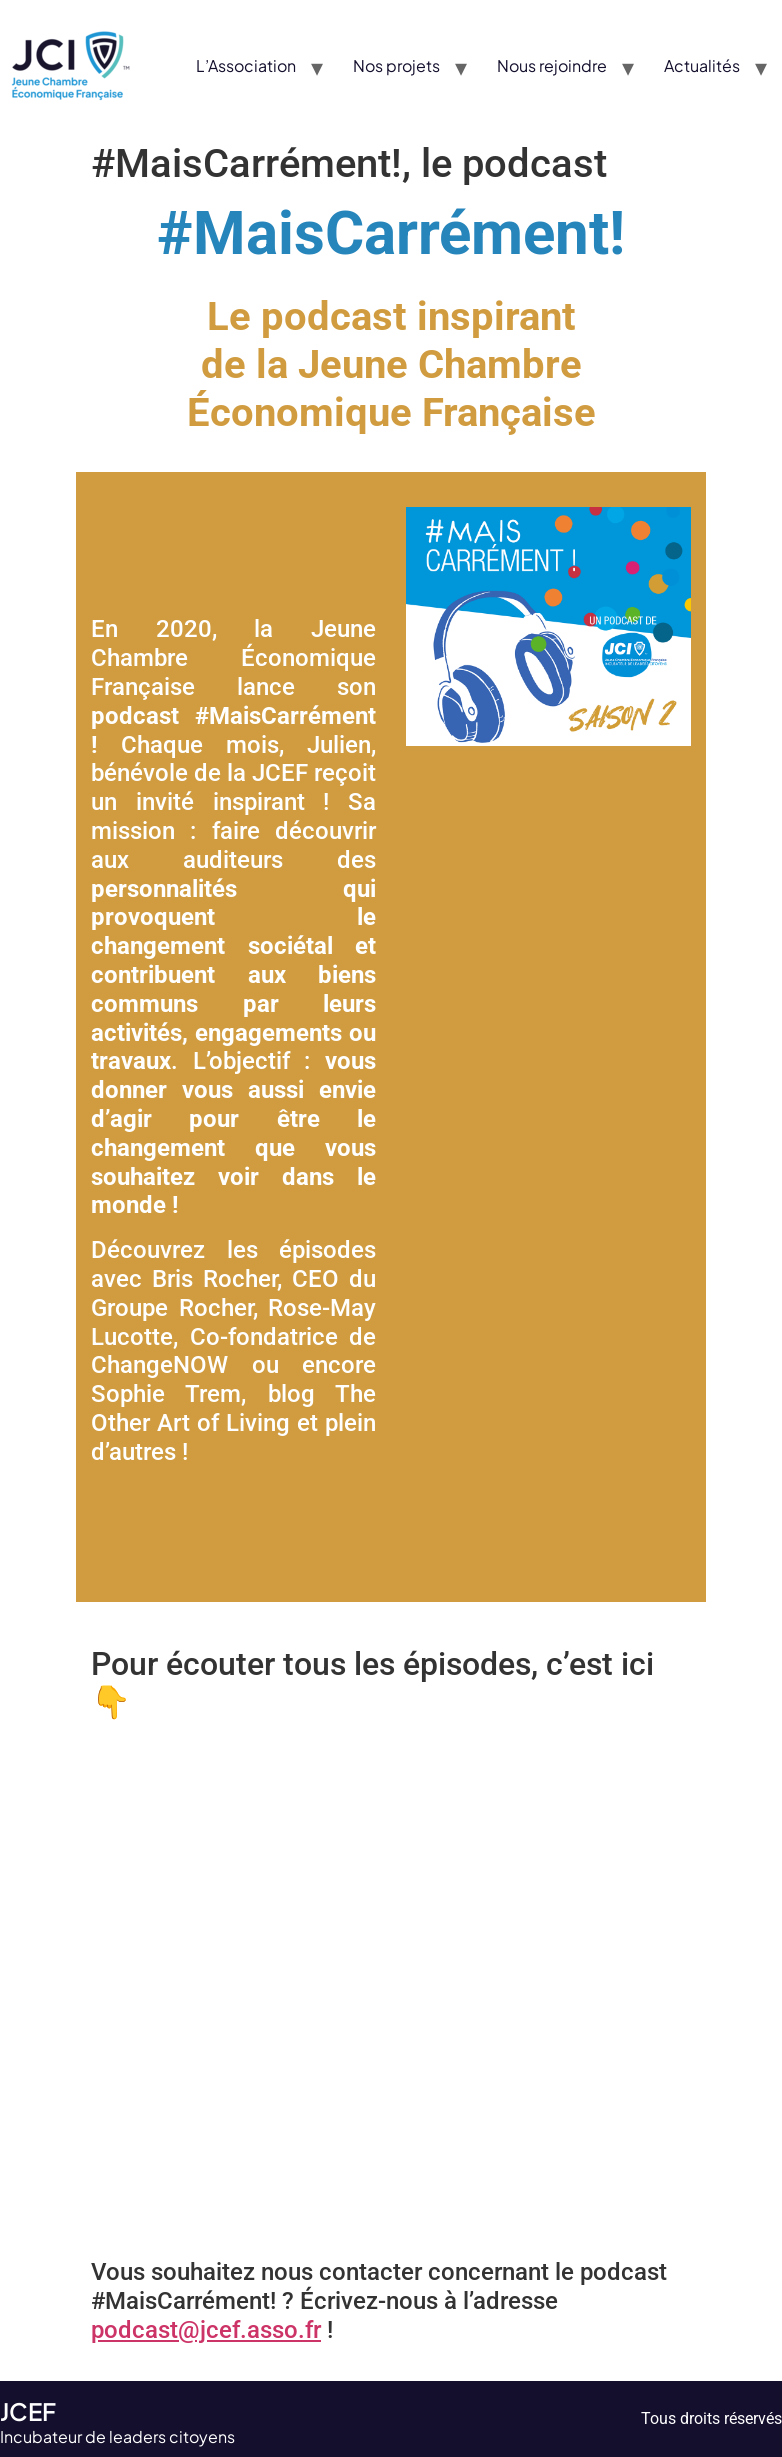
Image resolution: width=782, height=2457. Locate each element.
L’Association (246, 65)
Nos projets (396, 65)
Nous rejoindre (552, 65)
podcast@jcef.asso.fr (206, 2330)
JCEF (28, 2411)
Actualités (702, 65)
